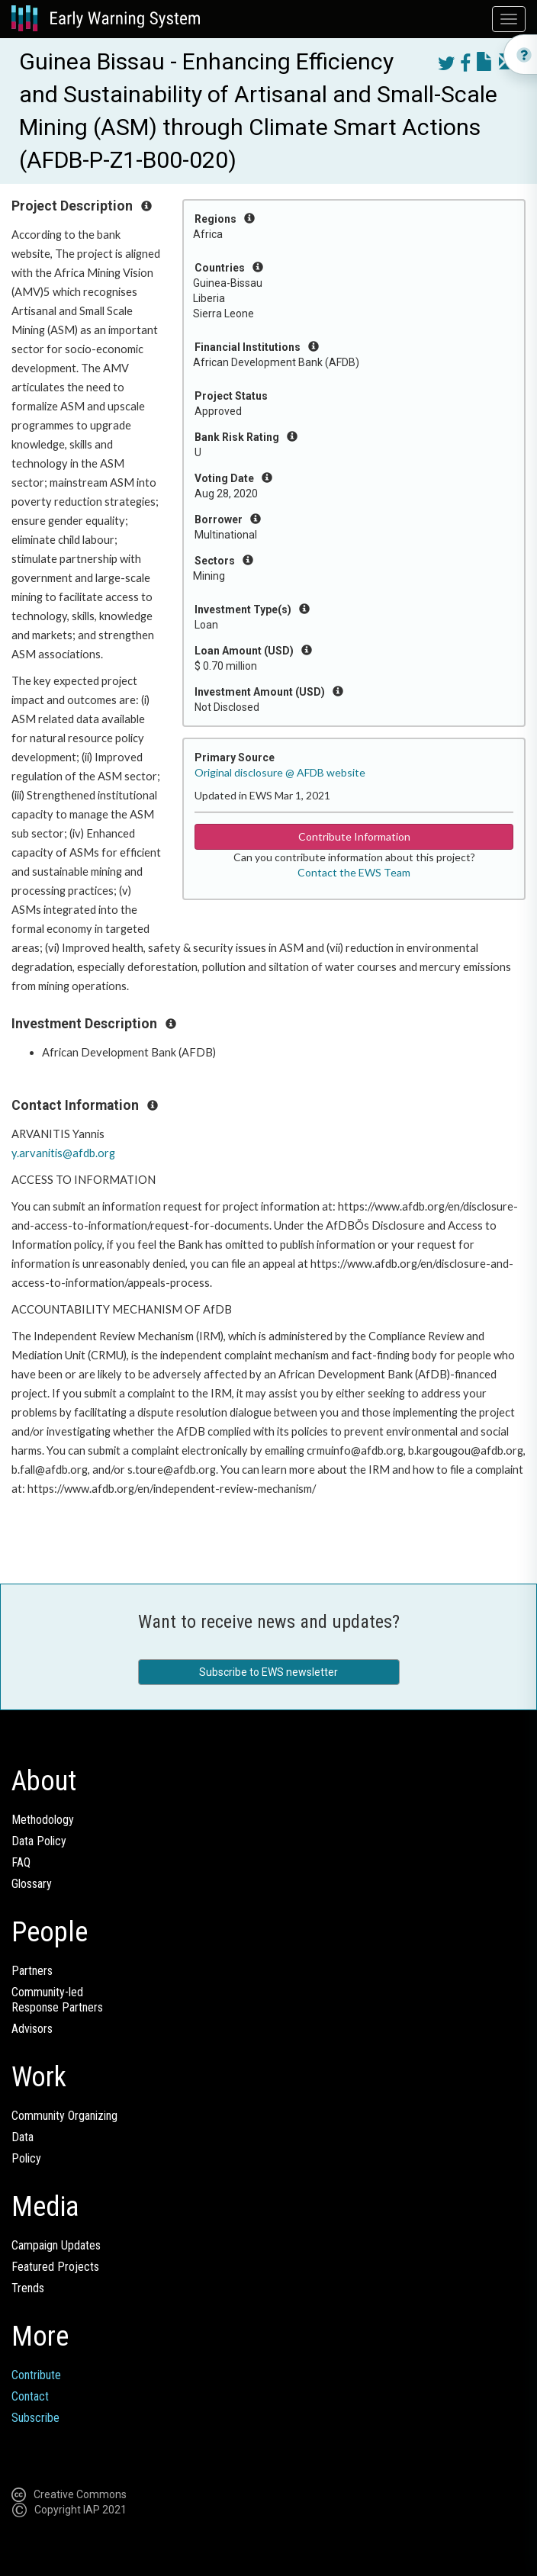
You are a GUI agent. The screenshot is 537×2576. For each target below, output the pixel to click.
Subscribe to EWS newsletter (268, 1672)
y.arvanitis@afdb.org (63, 1152)
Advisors (32, 2028)
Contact (30, 2396)
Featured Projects (55, 2266)
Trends (27, 2288)
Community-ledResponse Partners (57, 2000)
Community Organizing (64, 2115)
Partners (32, 1970)
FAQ (21, 1862)
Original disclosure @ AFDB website (280, 772)
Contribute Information (354, 836)
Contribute (36, 2375)
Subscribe (35, 2417)
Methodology (42, 1819)
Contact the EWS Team (353, 872)
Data (22, 2137)
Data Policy (38, 1841)
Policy (26, 2158)
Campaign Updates (56, 2245)
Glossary (31, 1884)
